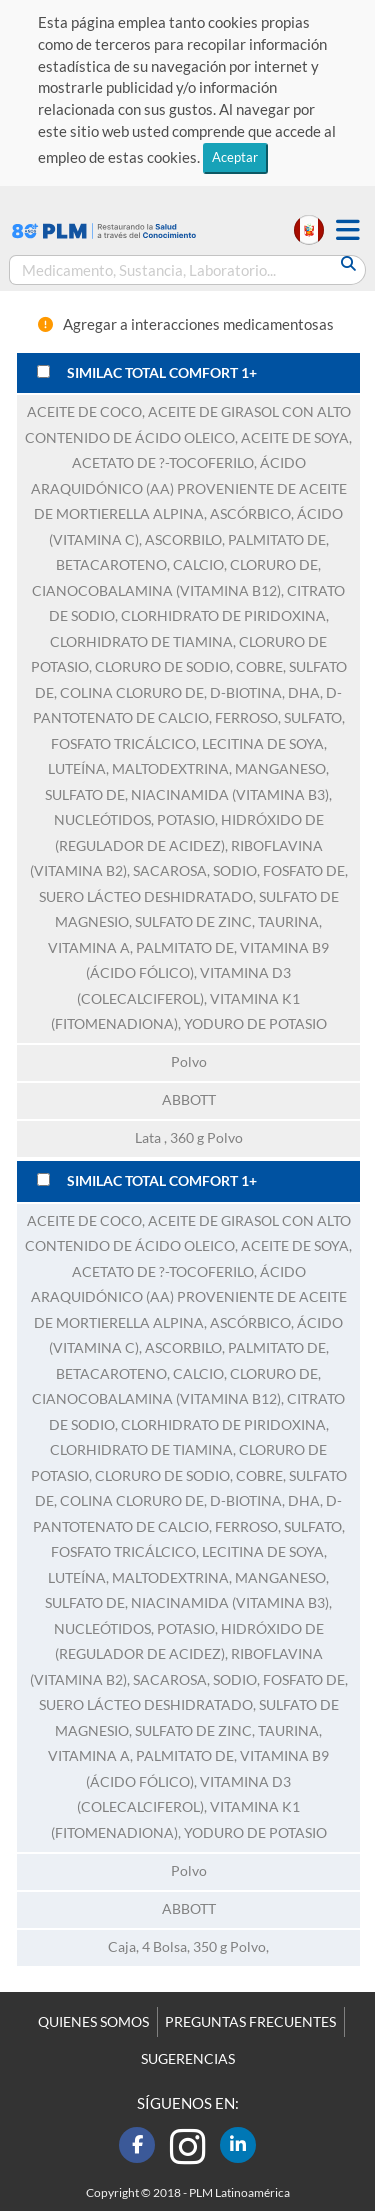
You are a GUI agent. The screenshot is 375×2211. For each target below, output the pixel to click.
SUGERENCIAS (188, 2059)
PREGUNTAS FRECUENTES (250, 2022)
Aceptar (235, 157)
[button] (348, 230)
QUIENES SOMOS (93, 2022)
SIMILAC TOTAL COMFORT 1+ (162, 373)
